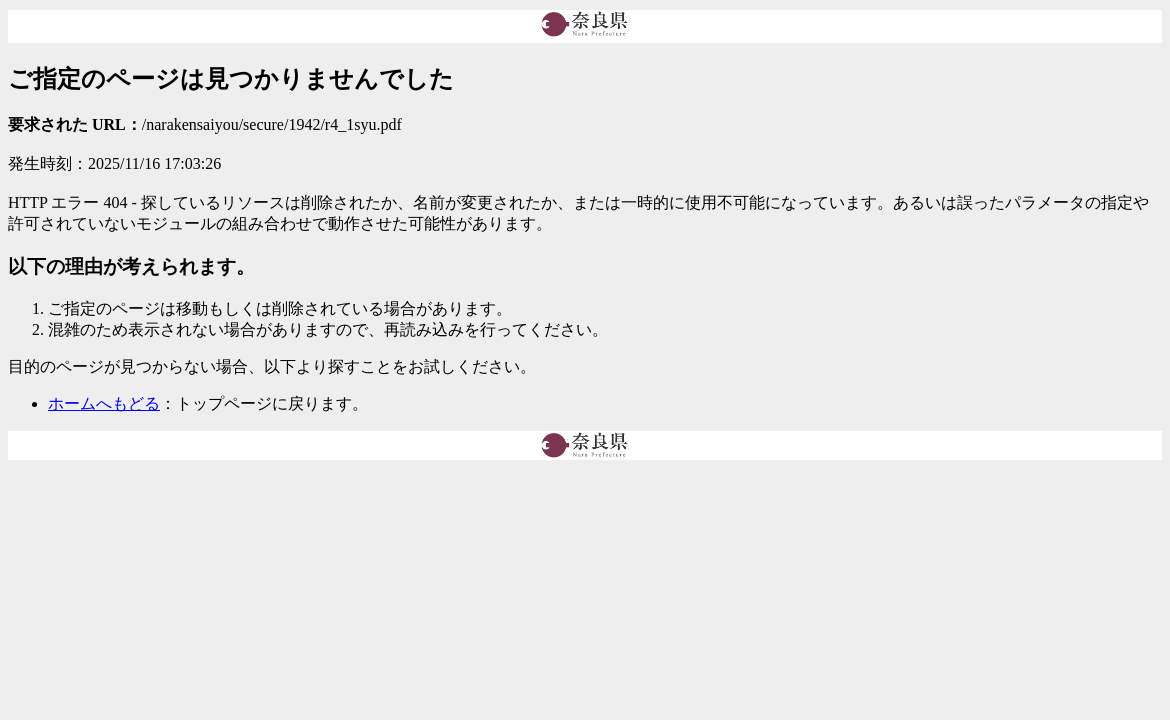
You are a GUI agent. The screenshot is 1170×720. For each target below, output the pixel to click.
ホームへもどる (104, 403)
